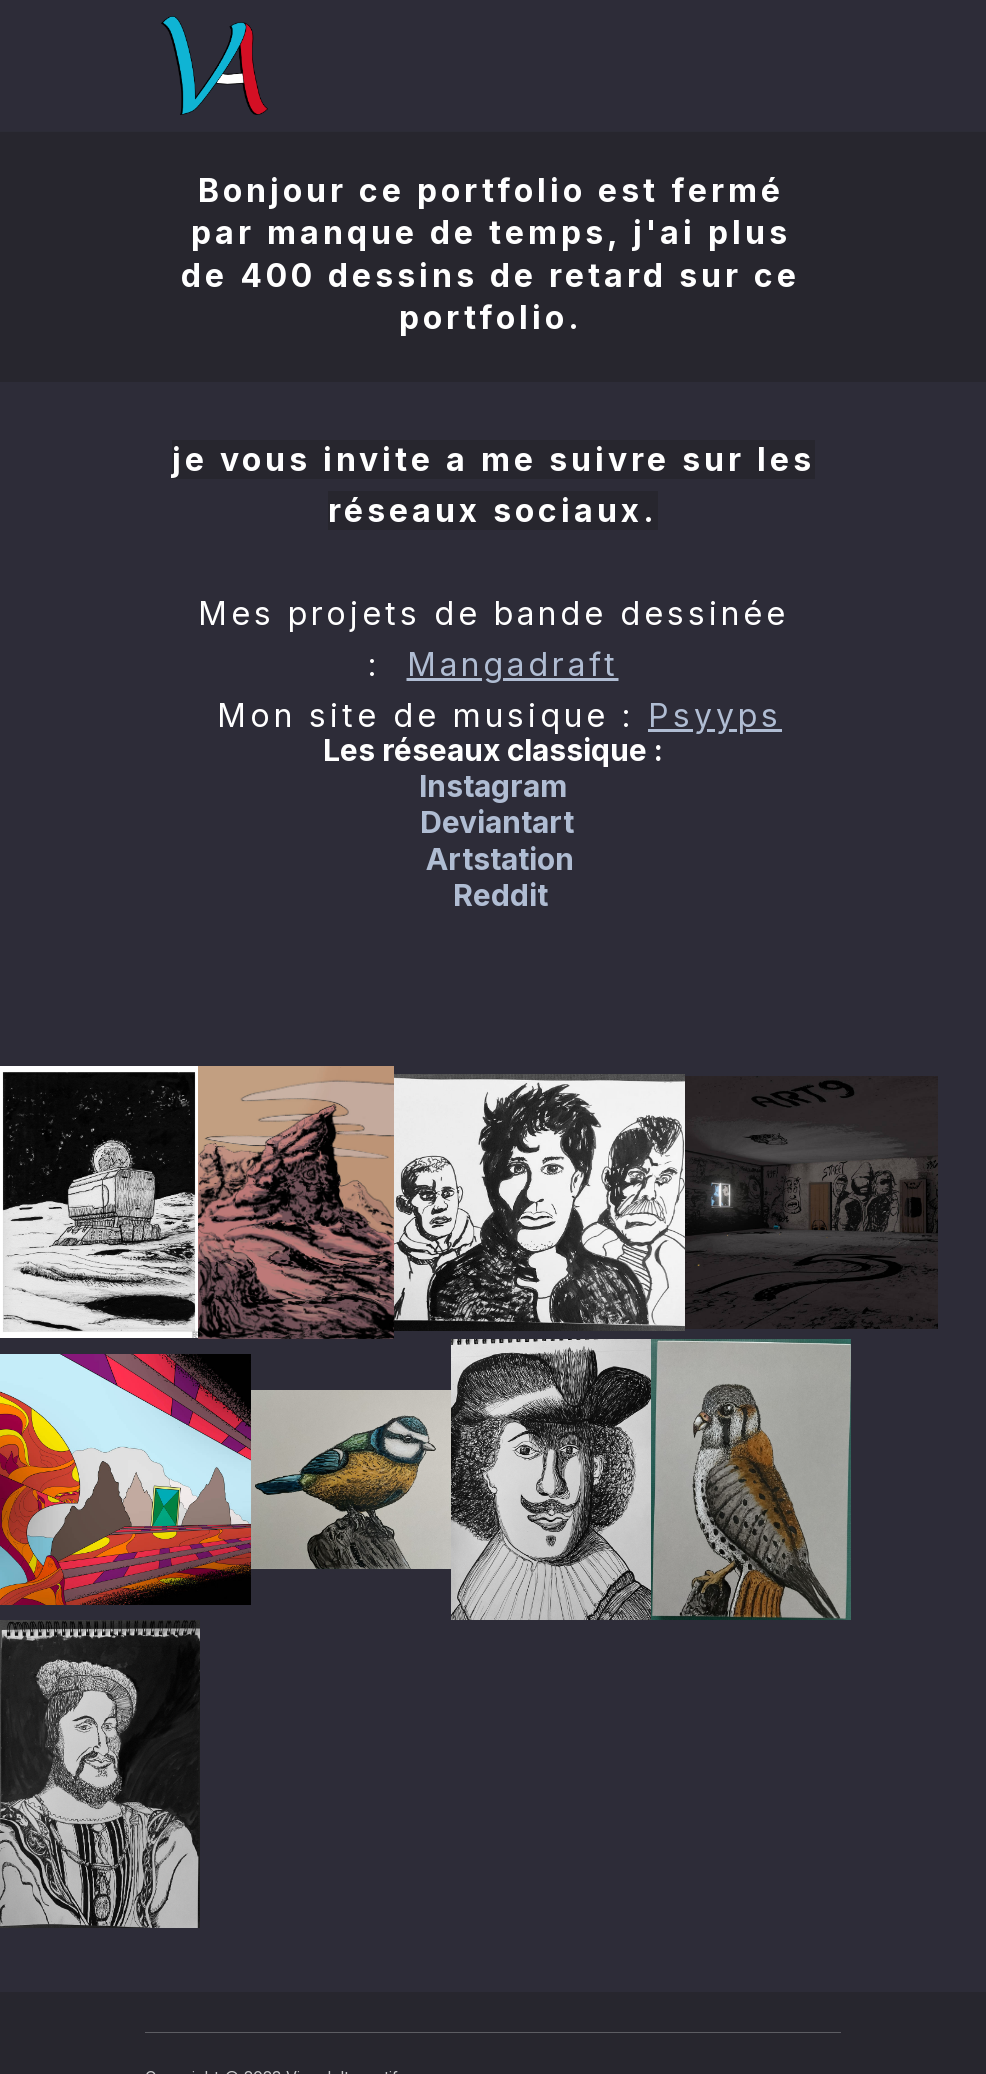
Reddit (500, 895)
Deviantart (497, 822)
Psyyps (715, 715)
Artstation (500, 859)
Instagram (493, 786)
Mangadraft (513, 664)
